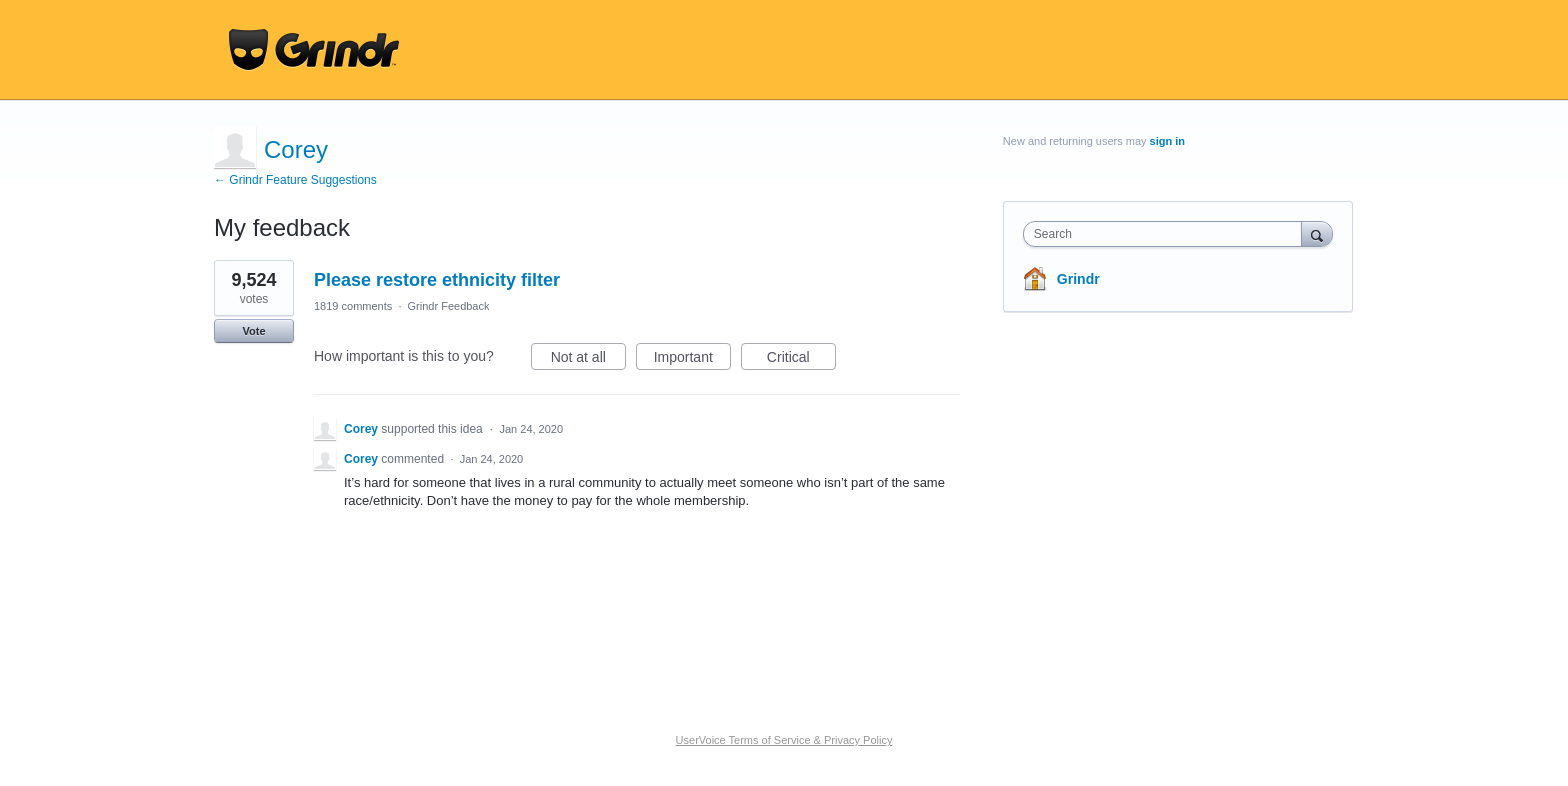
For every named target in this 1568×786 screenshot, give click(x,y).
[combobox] (1167, 234)
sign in (1167, 141)
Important (692, 360)
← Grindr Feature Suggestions (295, 180)
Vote (253, 331)
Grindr (1078, 279)
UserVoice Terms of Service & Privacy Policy (784, 740)
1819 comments (353, 306)
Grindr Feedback (449, 306)
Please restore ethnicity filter (437, 280)
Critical (801, 360)
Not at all (588, 360)
